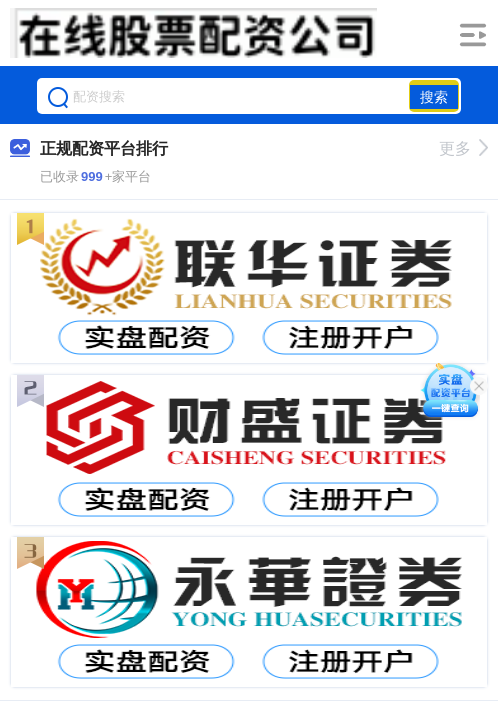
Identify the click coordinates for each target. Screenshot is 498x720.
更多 (463, 148)
